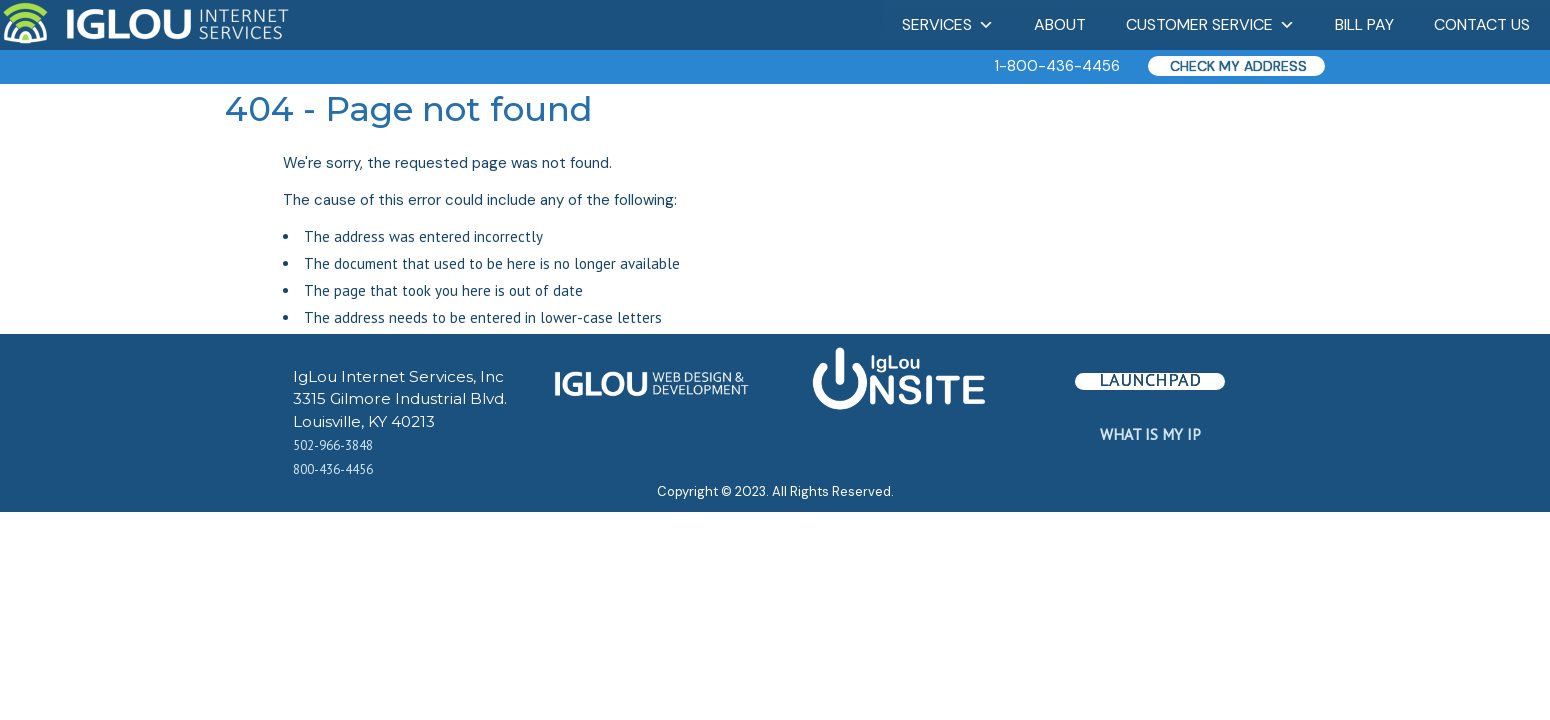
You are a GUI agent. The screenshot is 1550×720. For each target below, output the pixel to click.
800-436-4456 (333, 469)
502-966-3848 (333, 445)
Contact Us (1482, 24)
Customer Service (1210, 24)
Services (948, 24)
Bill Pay (1364, 24)
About (1060, 24)
